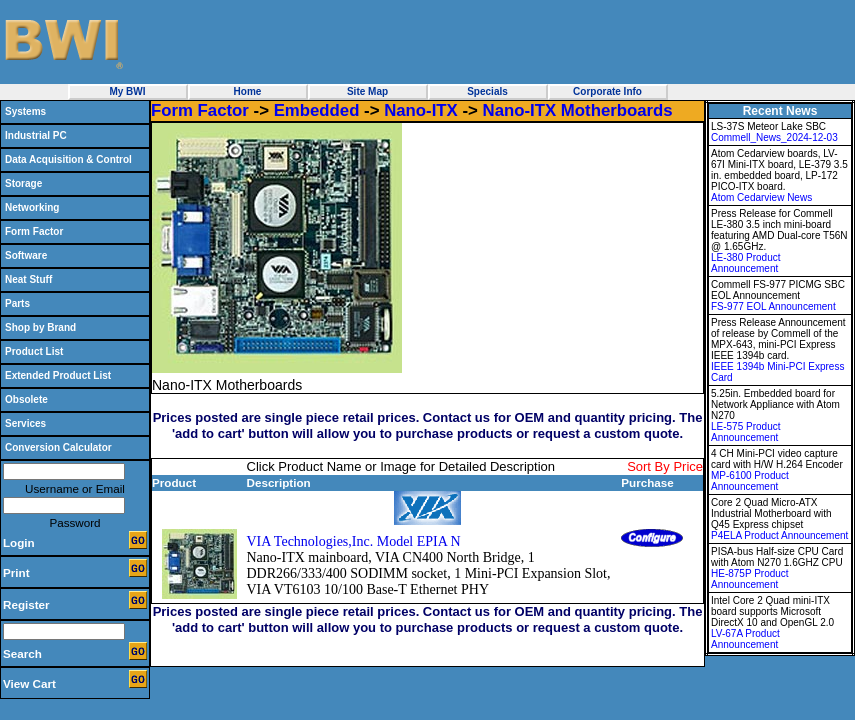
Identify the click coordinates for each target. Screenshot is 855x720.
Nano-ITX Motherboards (578, 110)
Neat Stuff (28, 279)
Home (248, 91)
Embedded (317, 110)
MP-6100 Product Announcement (750, 481)
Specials (487, 91)
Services (25, 423)
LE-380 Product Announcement (746, 263)
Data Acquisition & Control (68, 159)
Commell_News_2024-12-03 (774, 137)
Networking (32, 207)
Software (26, 255)
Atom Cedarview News (761, 197)
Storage (23, 183)
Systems (25, 111)
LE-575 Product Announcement (746, 432)
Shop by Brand (40, 327)
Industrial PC (36, 135)
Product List (34, 351)
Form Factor (34, 231)
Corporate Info (607, 91)
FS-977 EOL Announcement (773, 306)
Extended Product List (58, 375)
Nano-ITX (421, 110)
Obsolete (26, 399)
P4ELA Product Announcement (779, 535)
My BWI (127, 91)
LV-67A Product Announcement (745, 639)
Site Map (367, 91)
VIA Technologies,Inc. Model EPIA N (354, 541)
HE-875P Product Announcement (750, 579)
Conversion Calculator (58, 447)
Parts (17, 303)
